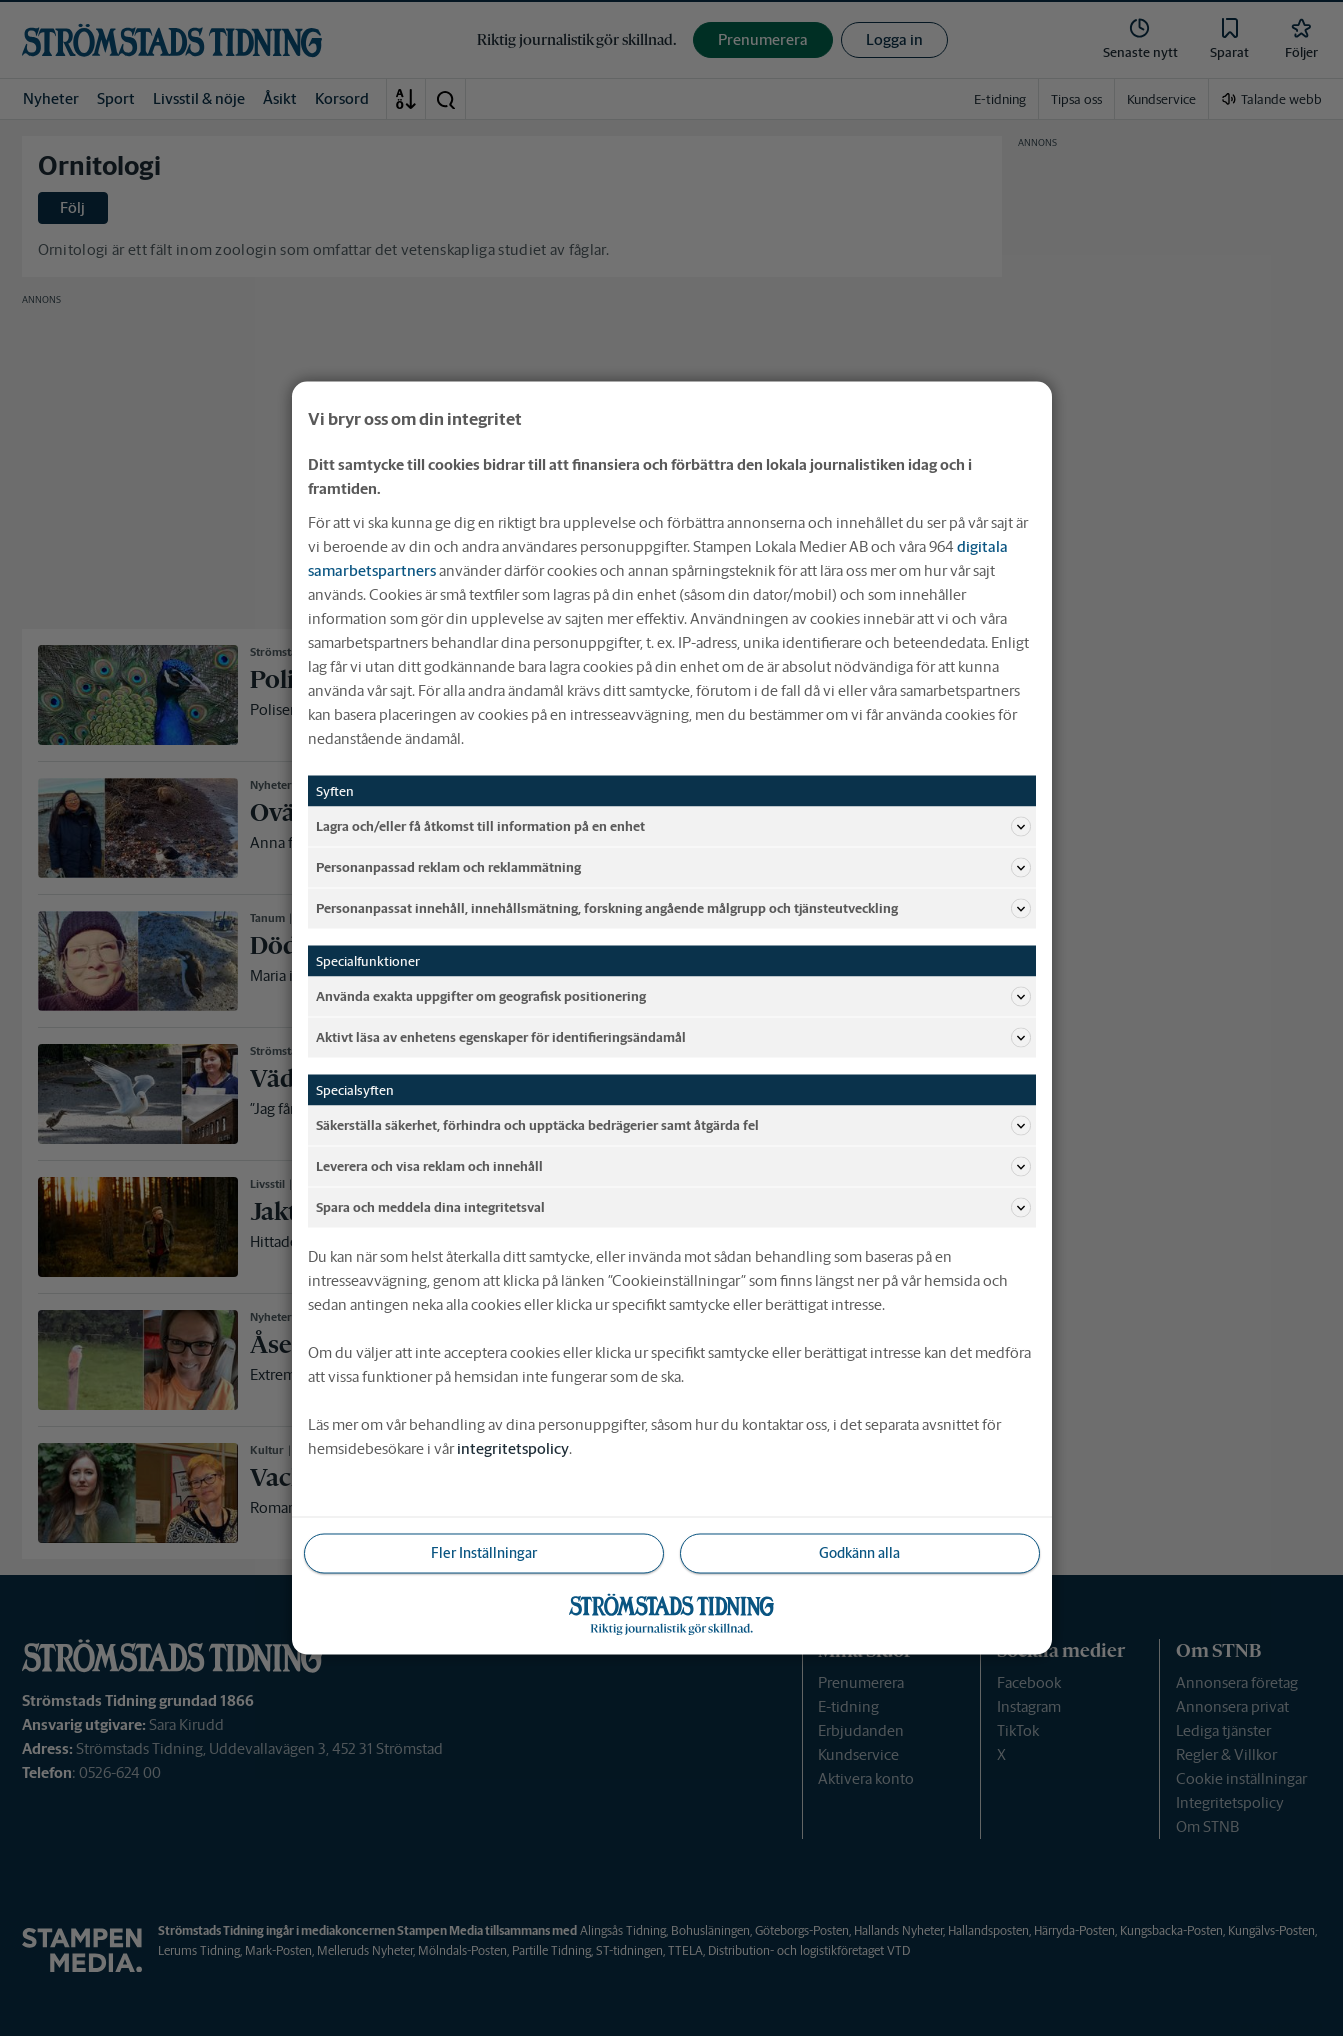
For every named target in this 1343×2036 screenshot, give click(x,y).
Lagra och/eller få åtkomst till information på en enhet (673, 827)
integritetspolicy (513, 1448)
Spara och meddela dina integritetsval (673, 1208)
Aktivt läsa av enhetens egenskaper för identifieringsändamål (673, 1038)
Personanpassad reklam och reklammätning (673, 868)
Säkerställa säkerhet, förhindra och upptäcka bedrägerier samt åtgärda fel (673, 1126)
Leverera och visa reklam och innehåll (673, 1167)
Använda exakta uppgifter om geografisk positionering (673, 997)
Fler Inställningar (484, 1553)
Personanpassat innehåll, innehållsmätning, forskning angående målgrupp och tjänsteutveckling (673, 909)
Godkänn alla (859, 1553)
